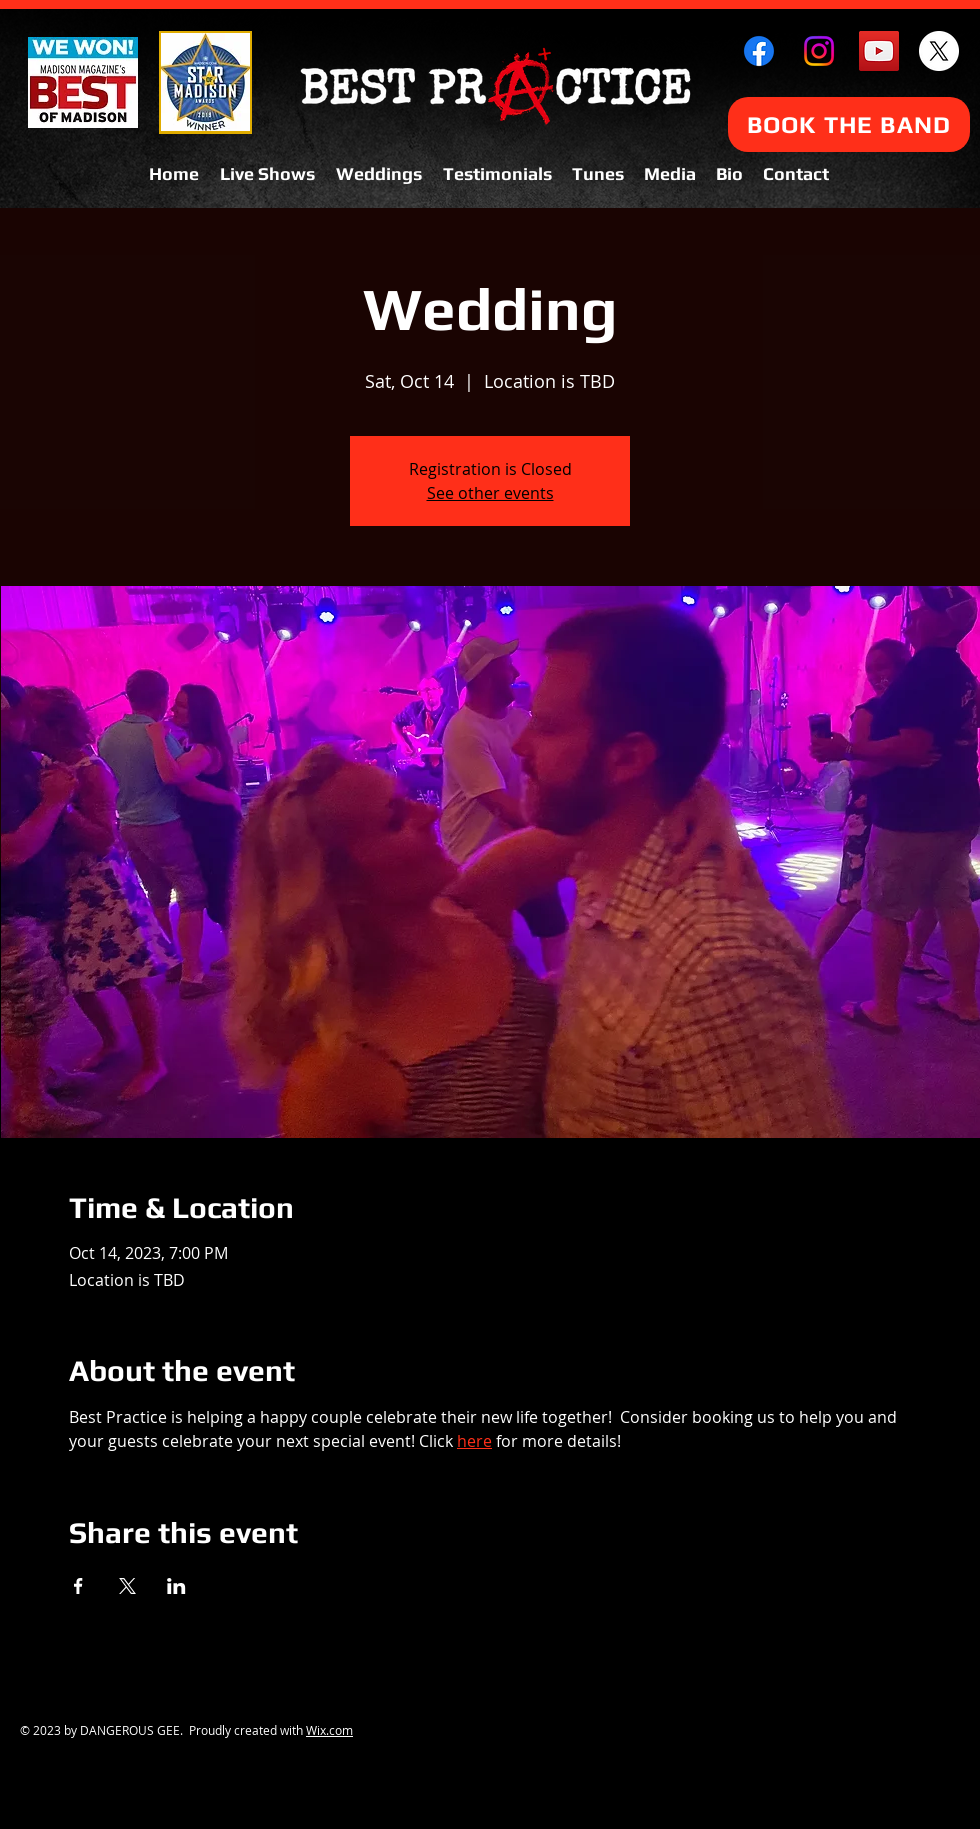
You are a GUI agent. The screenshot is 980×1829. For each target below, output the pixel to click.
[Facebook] (759, 51)
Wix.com (329, 1730)
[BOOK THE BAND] (849, 124)
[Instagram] (819, 51)
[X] (939, 51)
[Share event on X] (127, 1586)
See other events (490, 493)
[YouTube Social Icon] (879, 51)
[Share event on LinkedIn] (176, 1586)
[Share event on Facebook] (78, 1586)
